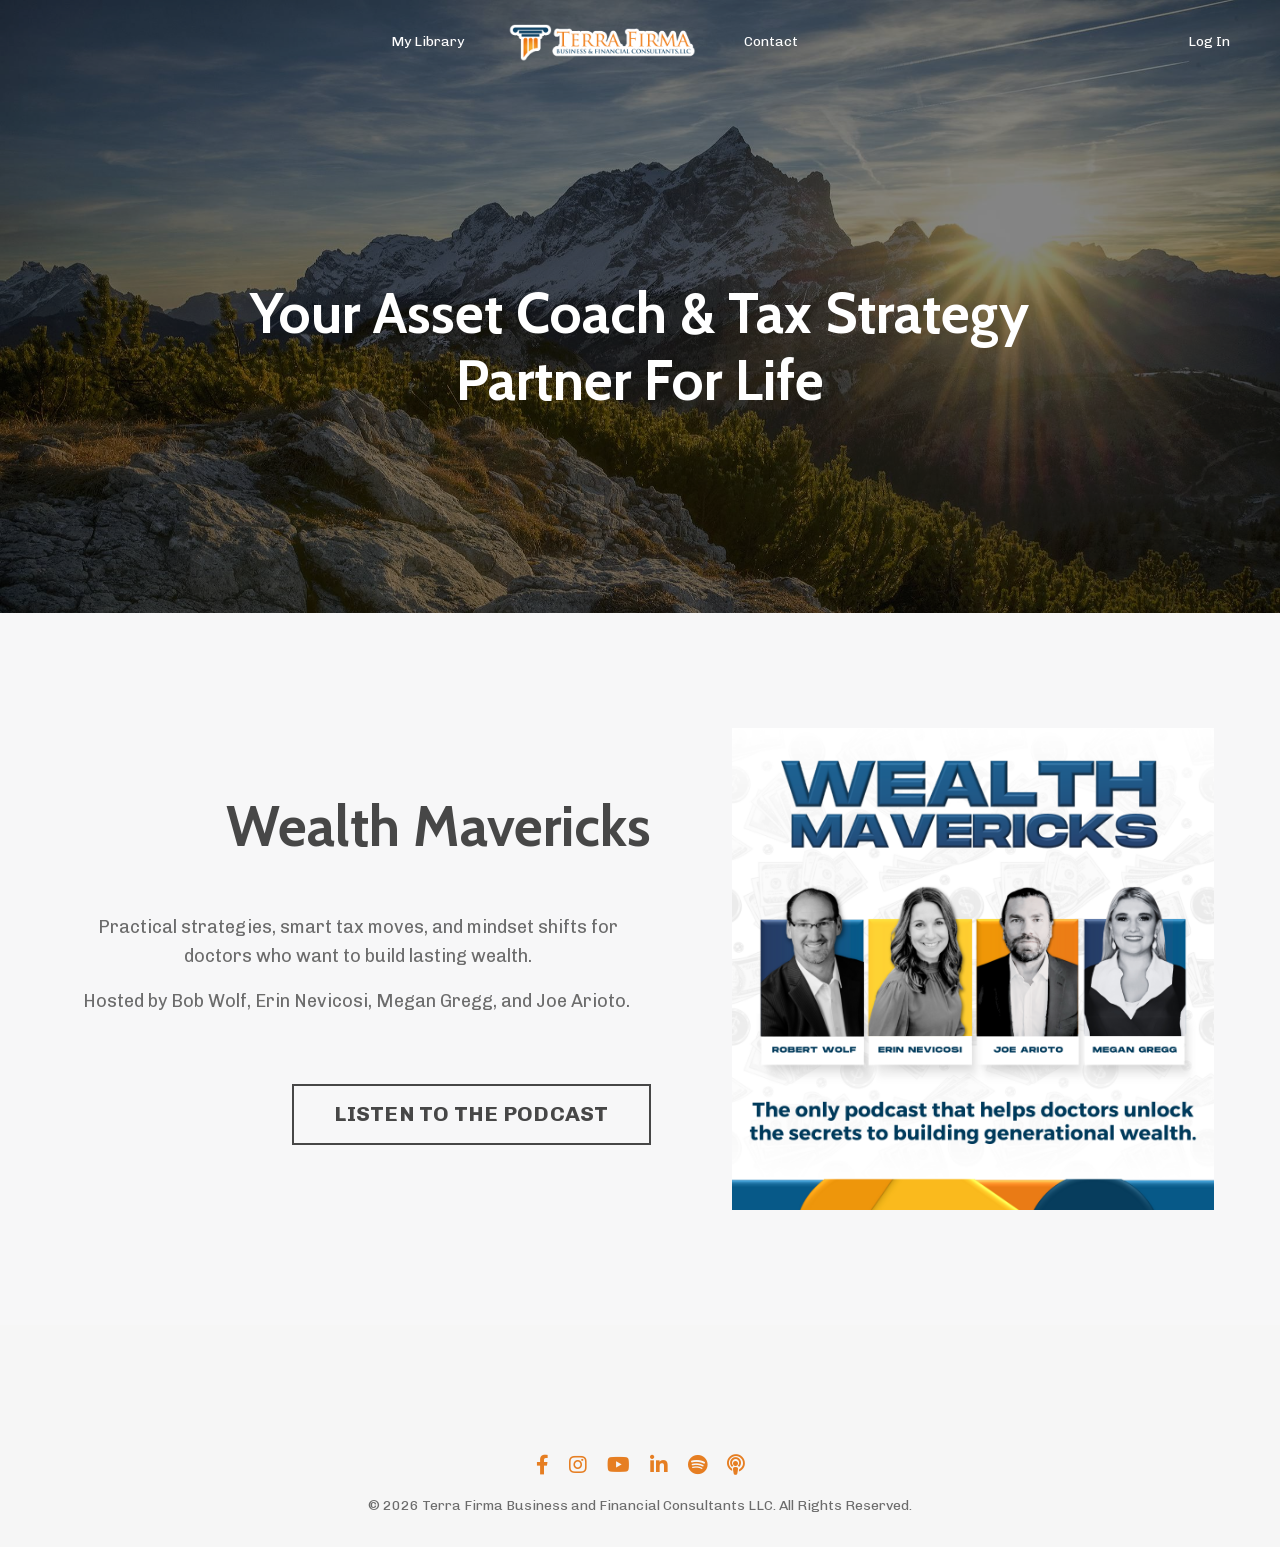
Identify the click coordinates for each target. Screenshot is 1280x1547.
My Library (427, 41)
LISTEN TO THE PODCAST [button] (471, 1113)
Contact (771, 41)
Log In (1209, 41)
